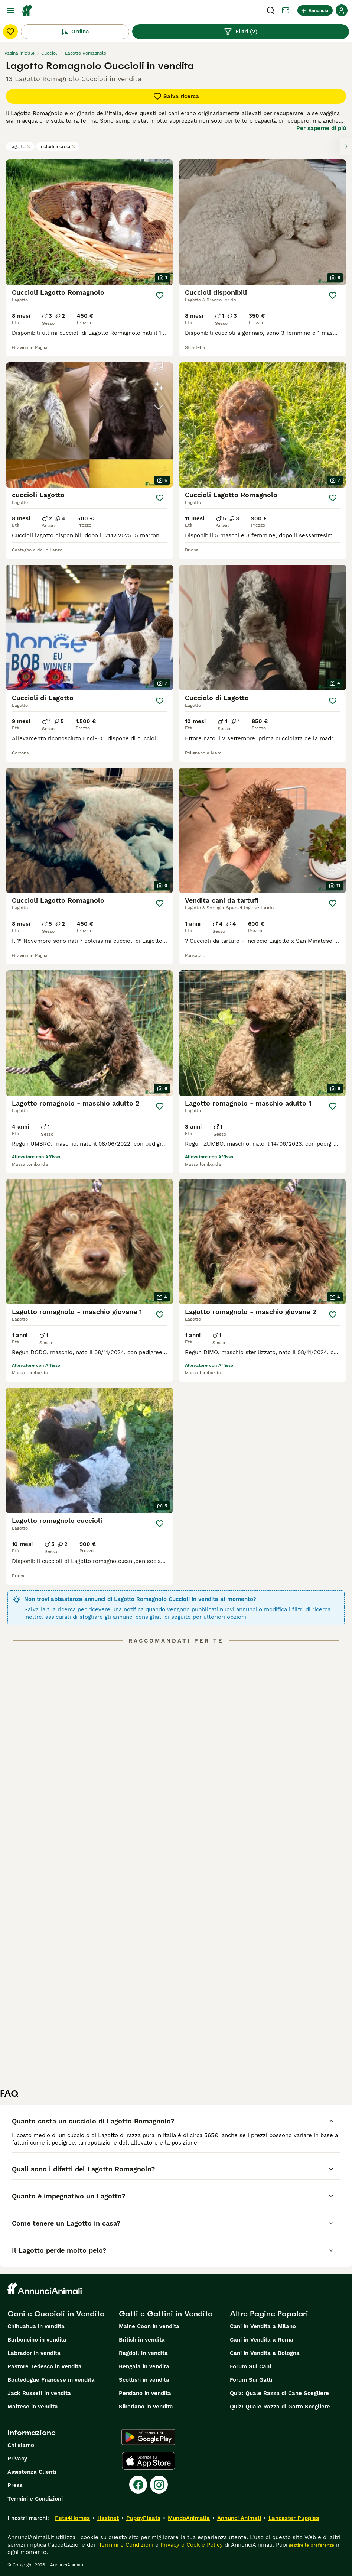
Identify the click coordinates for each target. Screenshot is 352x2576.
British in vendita (142, 2339)
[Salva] (159, 295)
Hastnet (108, 2518)
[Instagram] (159, 2485)
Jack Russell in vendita (39, 2393)
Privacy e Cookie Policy (191, 2544)
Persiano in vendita (145, 2393)
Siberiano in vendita (146, 2406)
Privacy (17, 2458)
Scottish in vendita (144, 2379)
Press (15, 2485)
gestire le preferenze (310, 2545)
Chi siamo (20, 2445)
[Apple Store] (148, 2461)
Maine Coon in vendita (149, 2326)
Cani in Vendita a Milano (263, 2326)
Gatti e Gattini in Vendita (166, 2313)
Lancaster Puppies (293, 2518)
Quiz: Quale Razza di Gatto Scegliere (280, 2406)
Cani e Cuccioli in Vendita (56, 2313)
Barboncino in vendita (36, 2339)
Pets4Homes (72, 2518)
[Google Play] (148, 2437)
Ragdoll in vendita (143, 2353)
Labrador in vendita (34, 2353)
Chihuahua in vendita (36, 2326)
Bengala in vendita (144, 2366)
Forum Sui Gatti (251, 2379)
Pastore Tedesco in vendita (44, 2366)
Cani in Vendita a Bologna (265, 2353)
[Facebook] (138, 2485)
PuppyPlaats (143, 2518)
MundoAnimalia (189, 2518)
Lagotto (20, 146)
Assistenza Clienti (31, 2472)
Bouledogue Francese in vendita (51, 2379)
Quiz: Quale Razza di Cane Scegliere (279, 2393)
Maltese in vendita (32, 2406)
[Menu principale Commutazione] (10, 10)
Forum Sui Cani (250, 2366)
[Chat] (285, 10)
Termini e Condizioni (35, 2498)
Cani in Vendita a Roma (261, 2339)
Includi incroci (57, 146)
